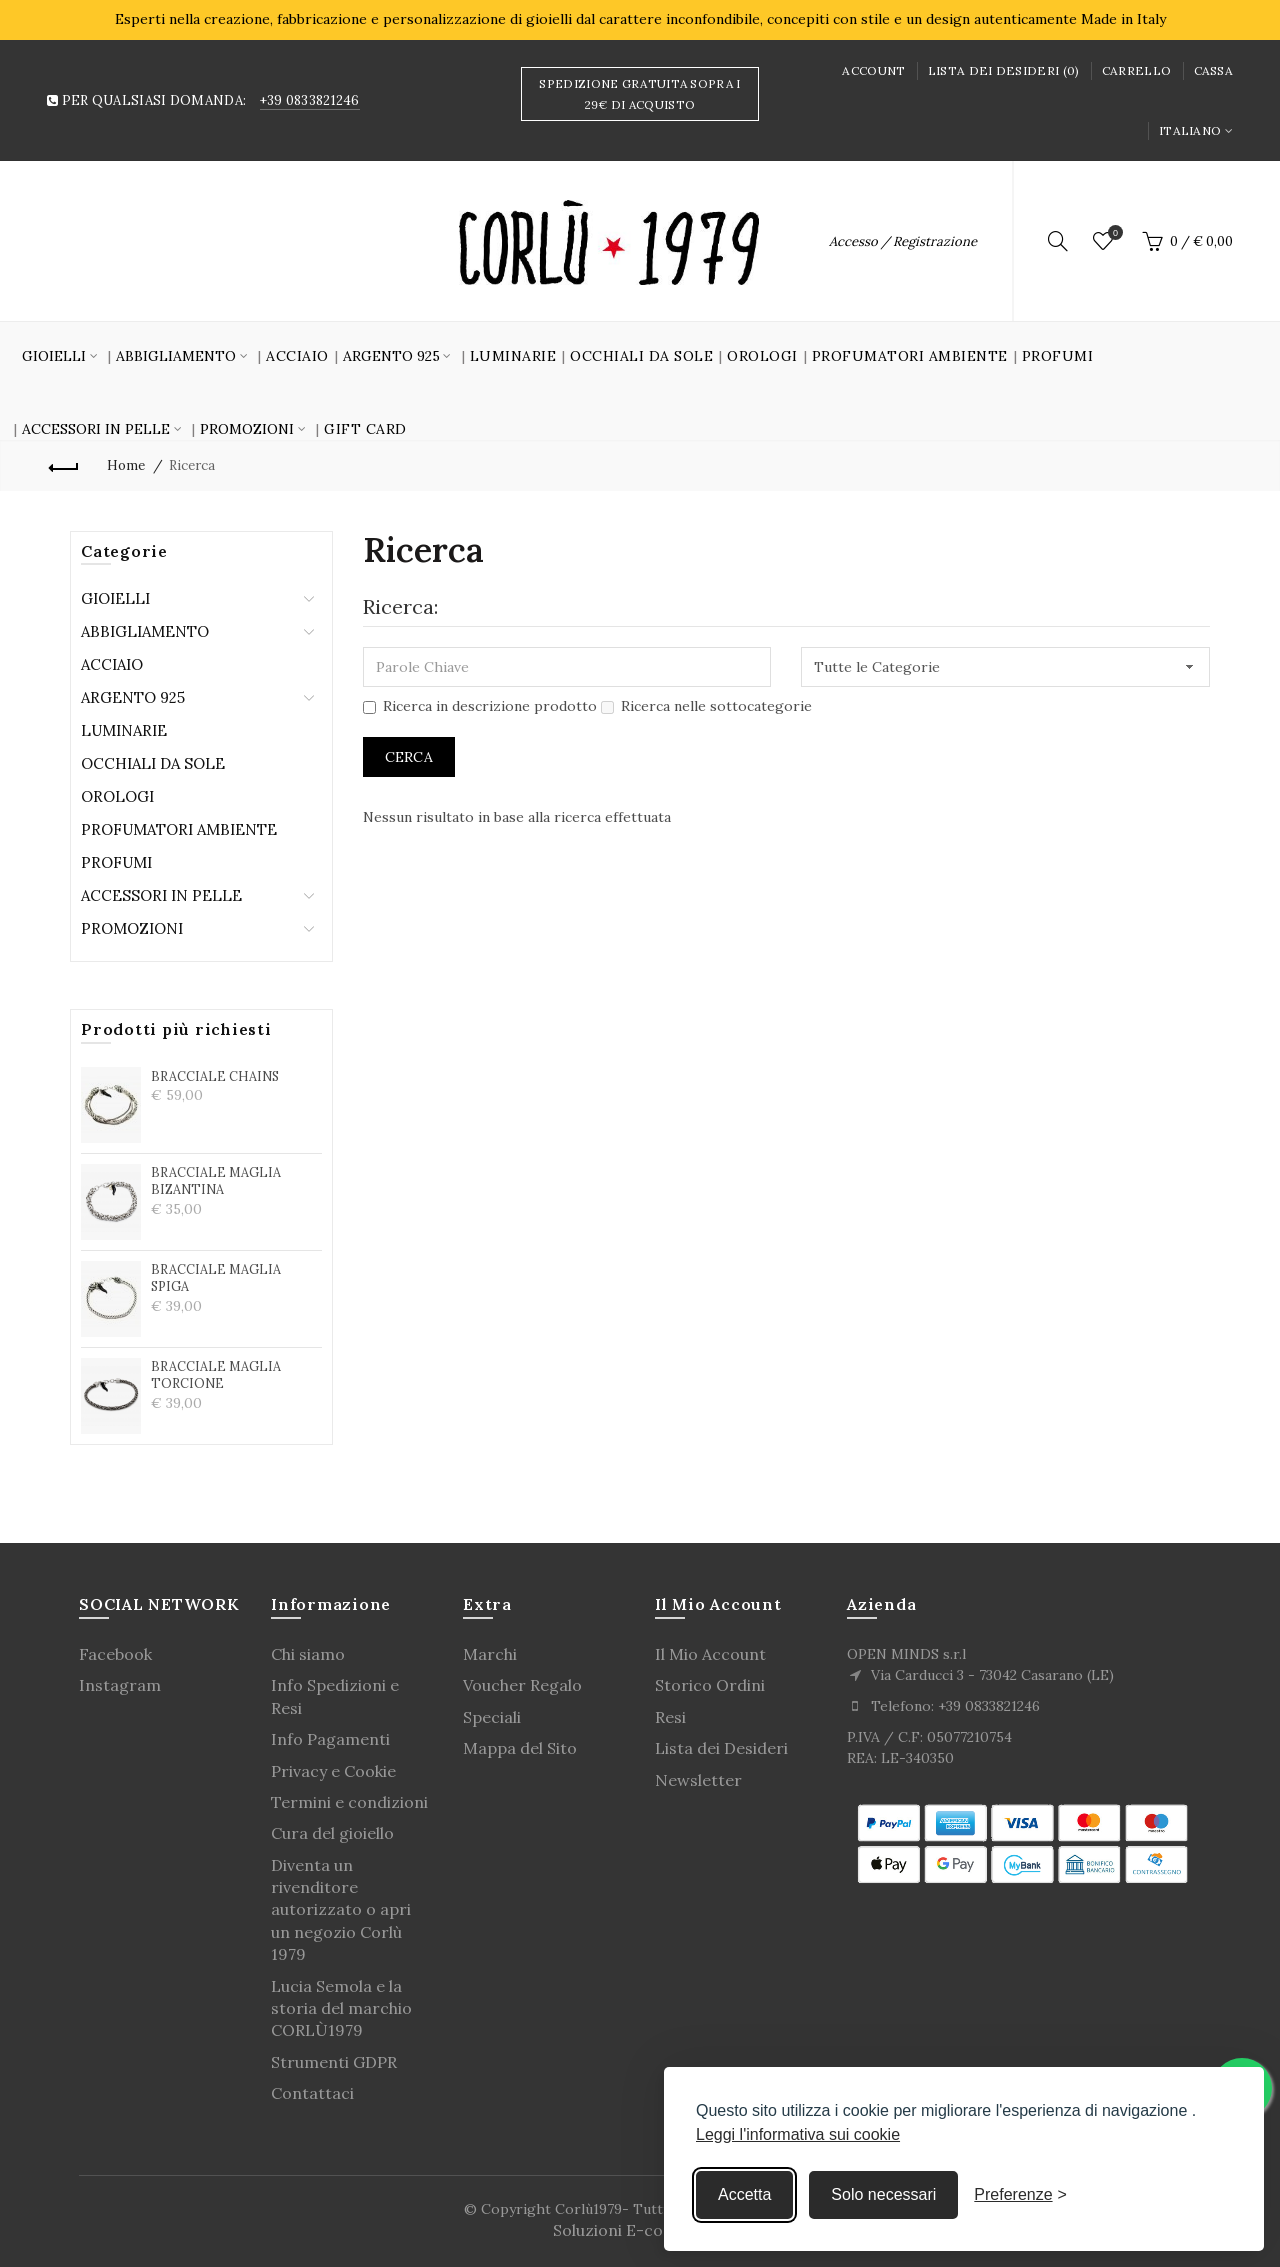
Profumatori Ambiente (910, 356)
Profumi (1058, 356)
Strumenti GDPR (334, 2062)
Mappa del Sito (520, 1748)
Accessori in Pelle (161, 895)
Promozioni (132, 928)
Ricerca (192, 465)
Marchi (490, 1654)
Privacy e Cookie (333, 1771)
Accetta (744, 2194)
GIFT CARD (365, 429)
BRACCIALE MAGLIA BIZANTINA (216, 1181)
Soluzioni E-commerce (640, 2230)
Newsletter (698, 1780)
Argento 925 (133, 697)
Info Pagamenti (330, 1739)
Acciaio (297, 356)
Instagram (120, 1685)
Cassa (1214, 70)
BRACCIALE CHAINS (215, 1076)
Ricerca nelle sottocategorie (706, 706)
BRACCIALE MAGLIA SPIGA (216, 1278)
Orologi (762, 356)
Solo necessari (883, 2194)
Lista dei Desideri (721, 1748)
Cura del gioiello (332, 1833)
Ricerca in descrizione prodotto (480, 706)
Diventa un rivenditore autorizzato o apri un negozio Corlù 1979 (341, 1910)
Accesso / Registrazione (903, 241)
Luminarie (513, 356)
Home (126, 465)
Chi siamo (308, 1654)
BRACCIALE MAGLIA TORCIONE (216, 1375)
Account (873, 70)
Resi (670, 1717)
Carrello (1136, 70)
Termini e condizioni (349, 1802)
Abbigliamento (145, 631)
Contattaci (312, 2093)
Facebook (115, 1654)
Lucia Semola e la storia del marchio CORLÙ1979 (341, 2008)
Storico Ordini (710, 1685)
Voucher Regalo (522, 1685)
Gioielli (115, 598)
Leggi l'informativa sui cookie (798, 2134)
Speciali (492, 1717)
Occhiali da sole (641, 356)
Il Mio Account (710, 1654)
